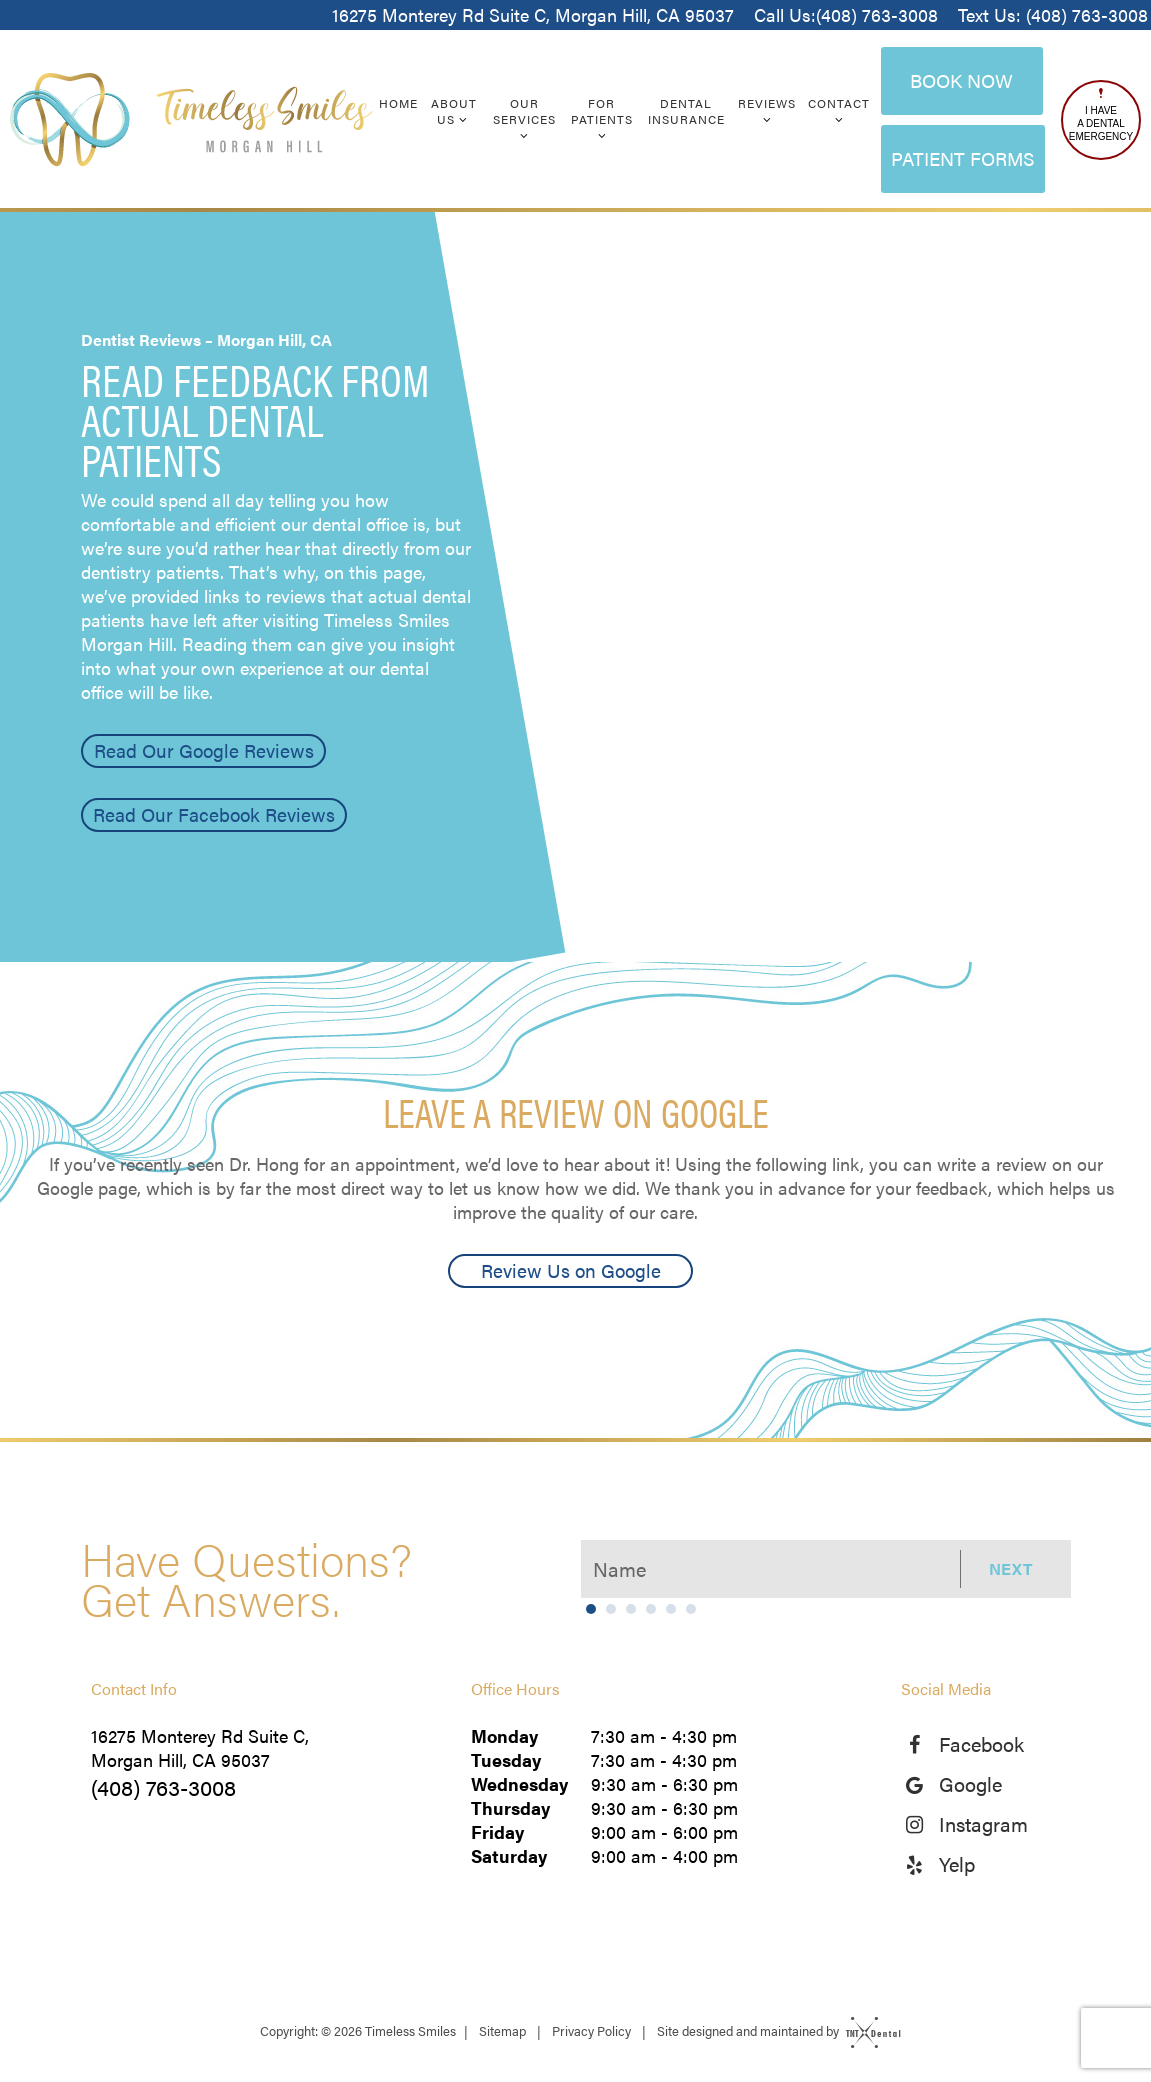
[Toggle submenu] (463, 119)
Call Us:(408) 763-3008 (846, 15)
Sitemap (502, 2030)
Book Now (961, 80)
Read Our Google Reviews (204, 750)
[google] (921, 1784)
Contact (839, 110)
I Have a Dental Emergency (1101, 115)
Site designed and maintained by (774, 2030)
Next (1010, 1568)
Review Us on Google (571, 1270)
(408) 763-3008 (163, 1786)
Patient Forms (963, 158)
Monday (504, 1736)
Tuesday (506, 1760)
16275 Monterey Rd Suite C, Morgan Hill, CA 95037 (533, 15)
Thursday (510, 1808)
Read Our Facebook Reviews (214, 814)
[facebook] (921, 1744)
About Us (454, 111)
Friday (497, 1832)
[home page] (191, 120)
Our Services (524, 118)
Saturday (509, 1856)
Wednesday (519, 1784)
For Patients (602, 118)
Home (398, 103)
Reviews (767, 110)
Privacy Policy (591, 2030)
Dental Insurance (686, 111)
